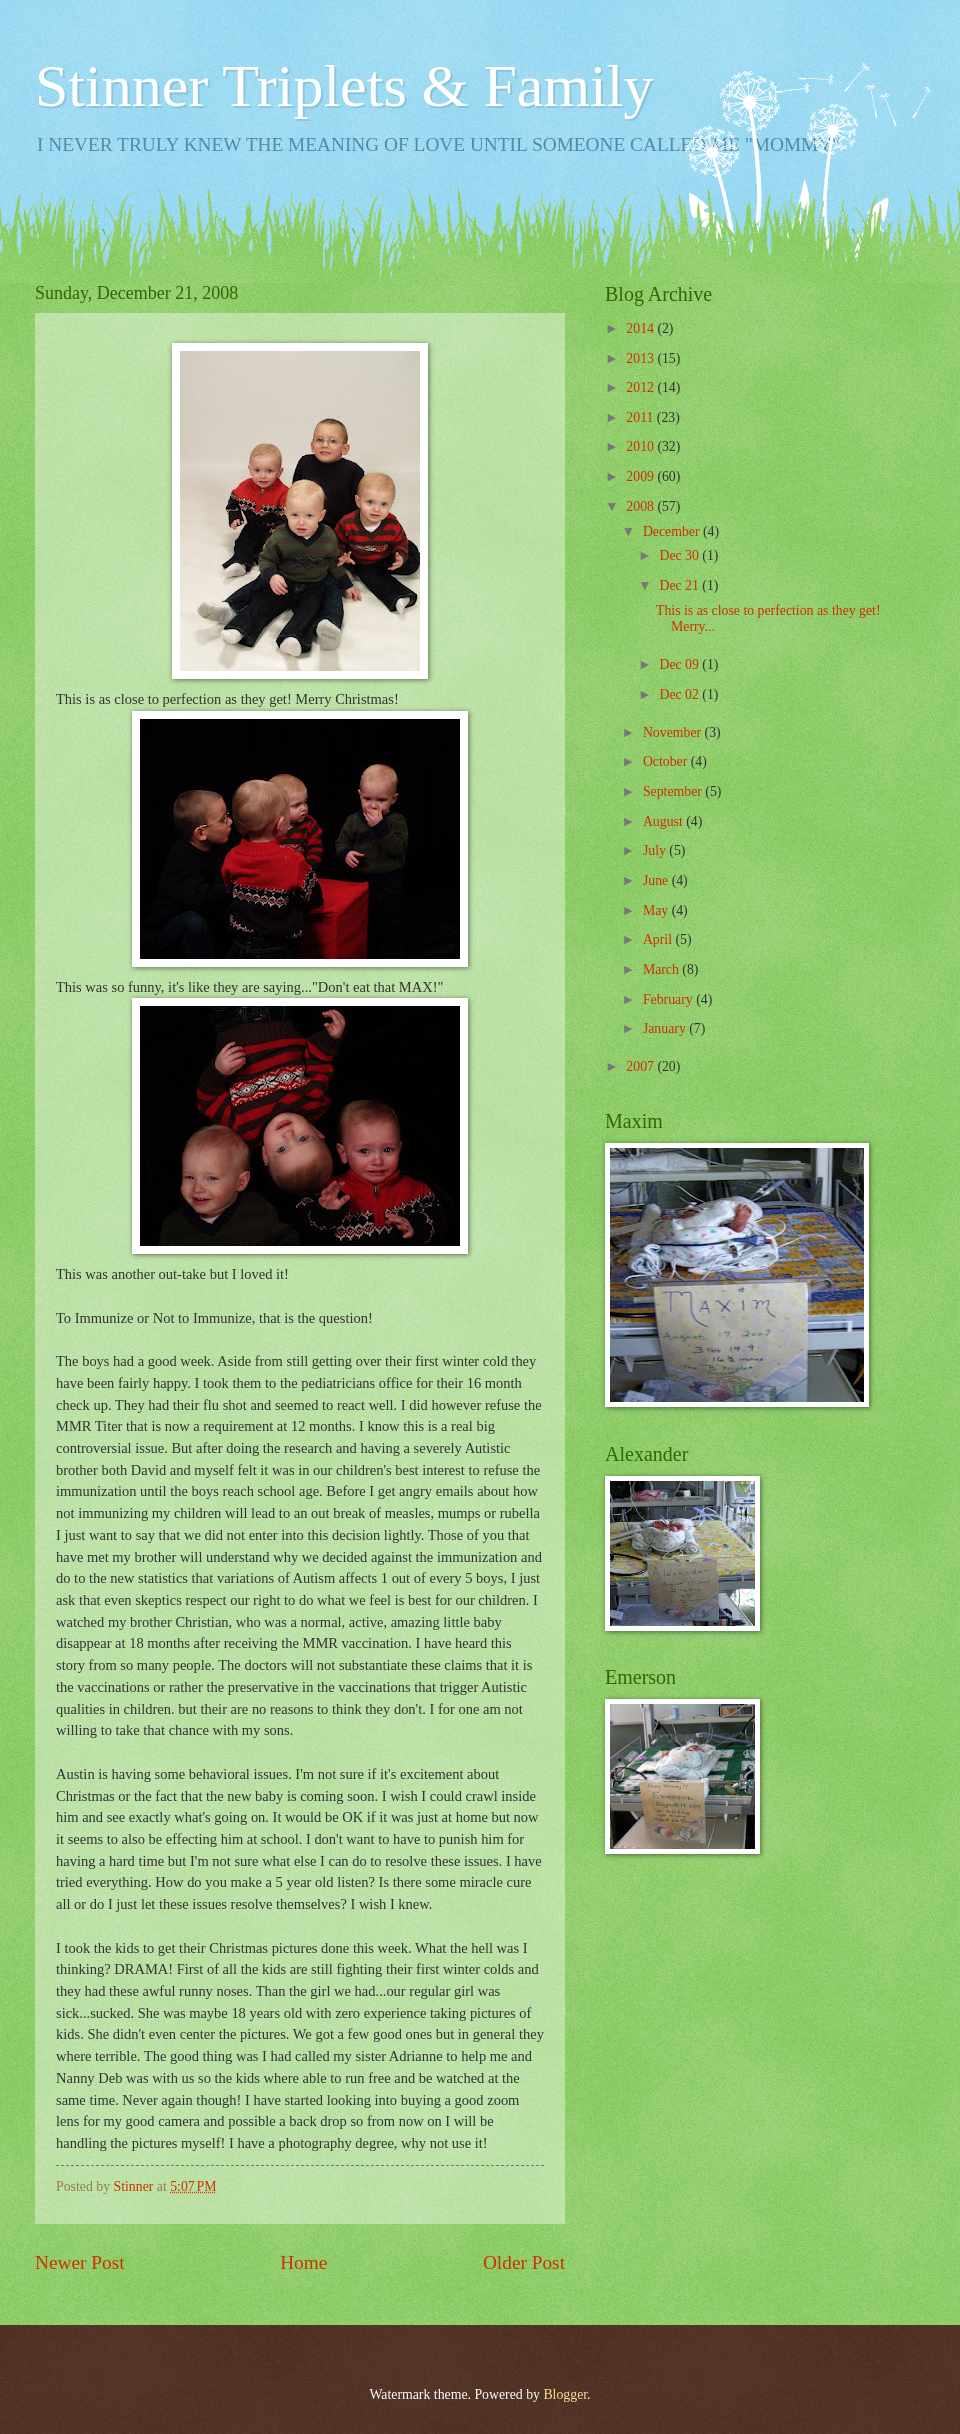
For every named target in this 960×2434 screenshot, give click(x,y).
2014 (641, 328)
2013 (641, 358)
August (664, 821)
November (674, 732)
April (659, 939)
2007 (641, 1066)
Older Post (524, 2262)
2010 (641, 446)
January (666, 1028)
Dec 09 (680, 664)
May (657, 910)
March (662, 969)
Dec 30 (680, 555)
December (673, 531)
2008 (641, 506)
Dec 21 (680, 585)
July (656, 850)
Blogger (565, 2394)
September (674, 791)
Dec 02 (680, 694)
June (657, 880)
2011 (641, 417)
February (669, 999)
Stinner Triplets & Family (344, 86)
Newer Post (80, 2262)
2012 (641, 387)
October (667, 761)
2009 (641, 476)
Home (303, 2262)
